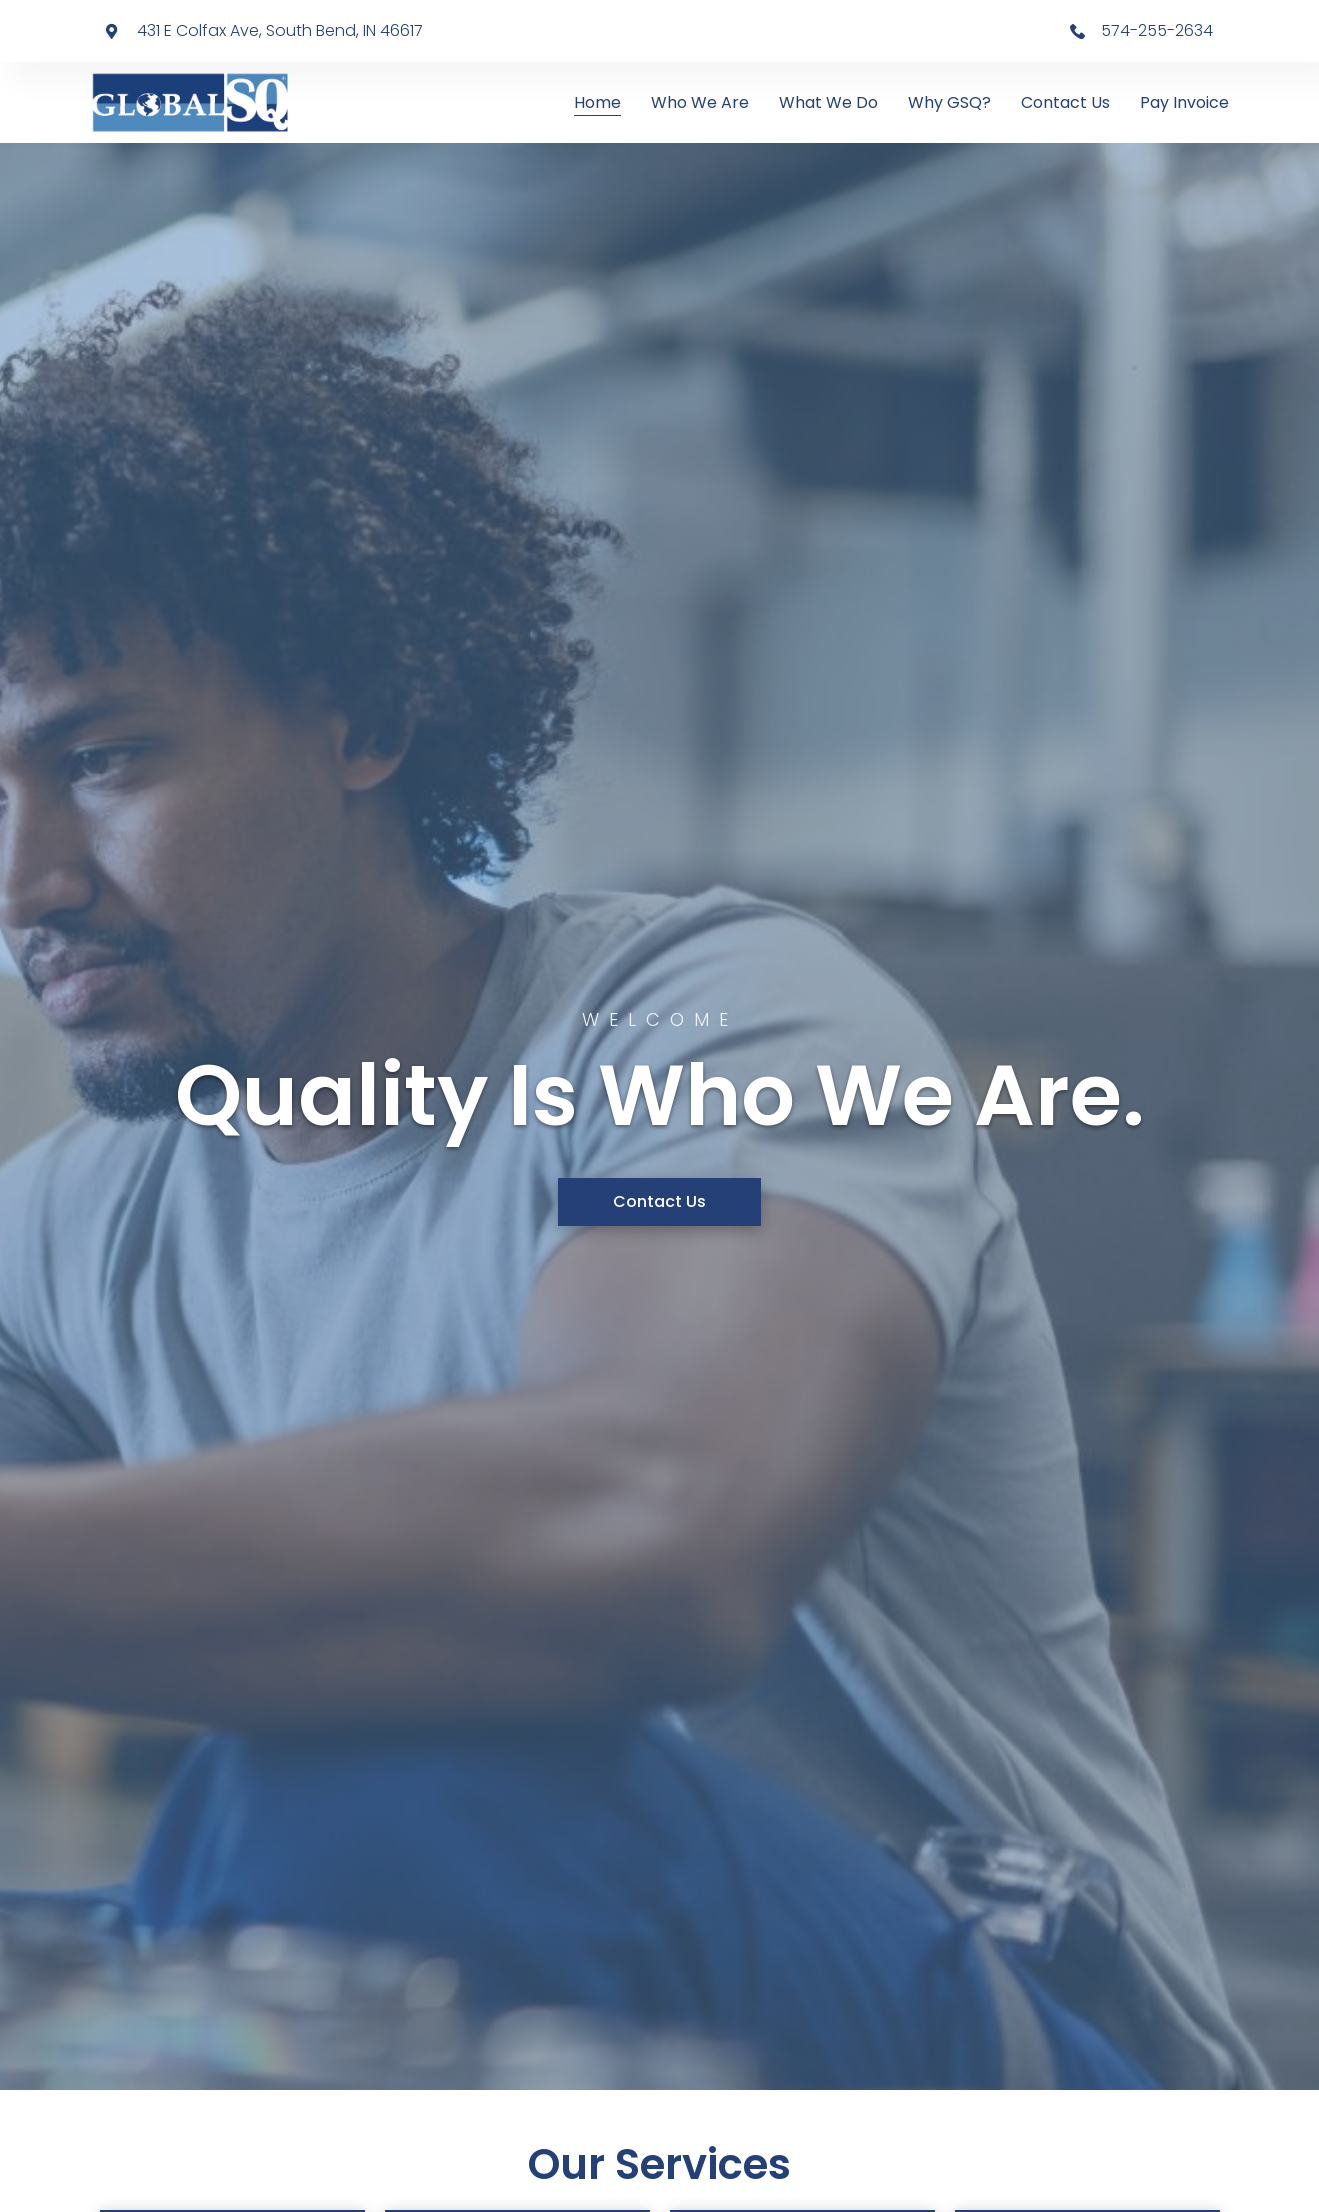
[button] (659, 1202)
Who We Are (700, 102)
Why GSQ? (949, 102)
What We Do (828, 102)
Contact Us (1065, 102)
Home (597, 102)
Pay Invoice (1184, 102)
